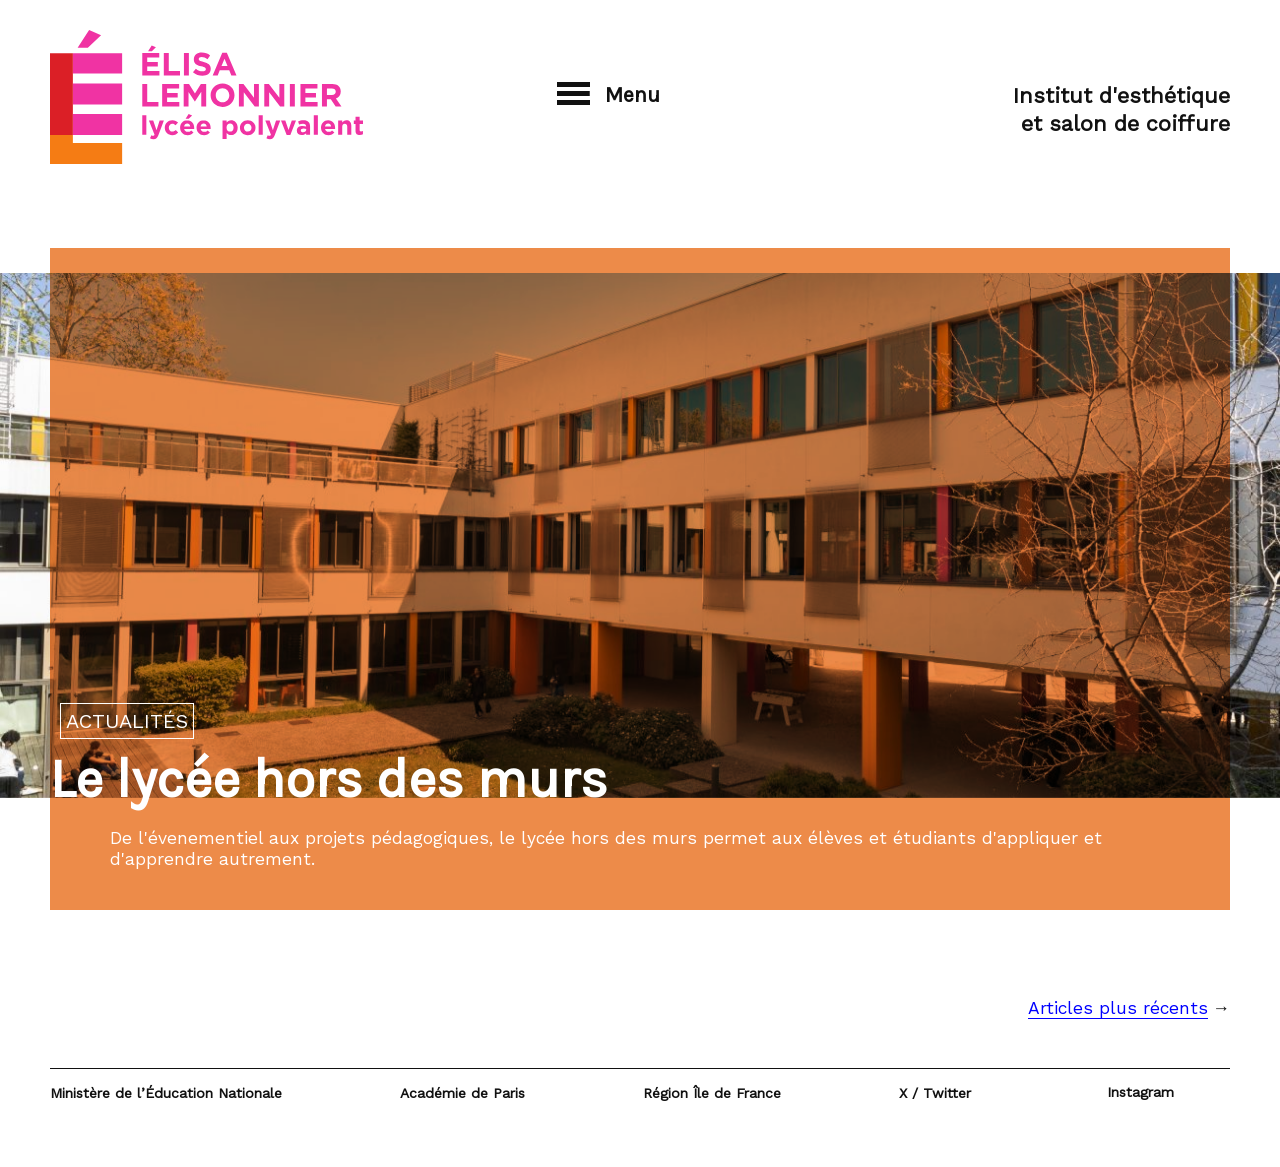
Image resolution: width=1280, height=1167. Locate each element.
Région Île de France (712, 1093)
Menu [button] (608, 94)
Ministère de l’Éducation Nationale (166, 1093)
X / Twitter (935, 1093)
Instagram (1140, 1092)
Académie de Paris (462, 1093)
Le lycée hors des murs (329, 779)
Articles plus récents (1118, 1008)
